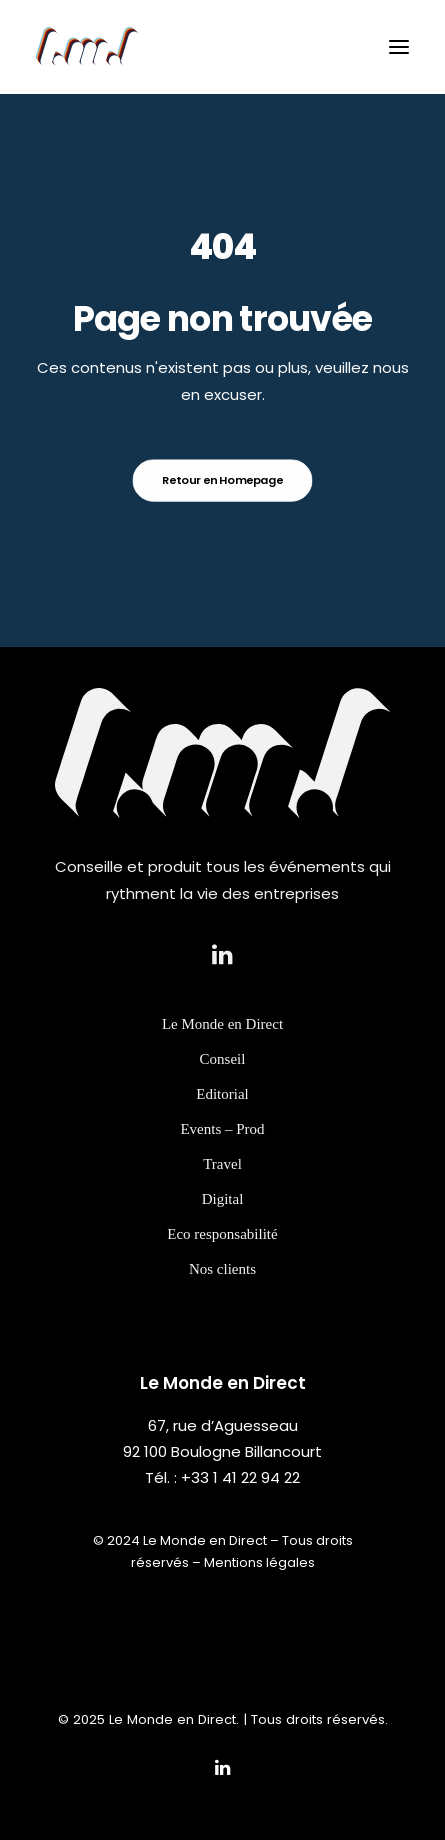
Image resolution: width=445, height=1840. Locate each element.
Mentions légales (259, 1562)
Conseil (223, 1080)
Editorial (222, 1115)
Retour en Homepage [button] (222, 480)
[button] (399, 47)
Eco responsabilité (222, 1255)
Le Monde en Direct (222, 1045)
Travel (222, 1185)
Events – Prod (222, 1150)
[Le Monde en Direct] (88, 47)
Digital (223, 1220)
